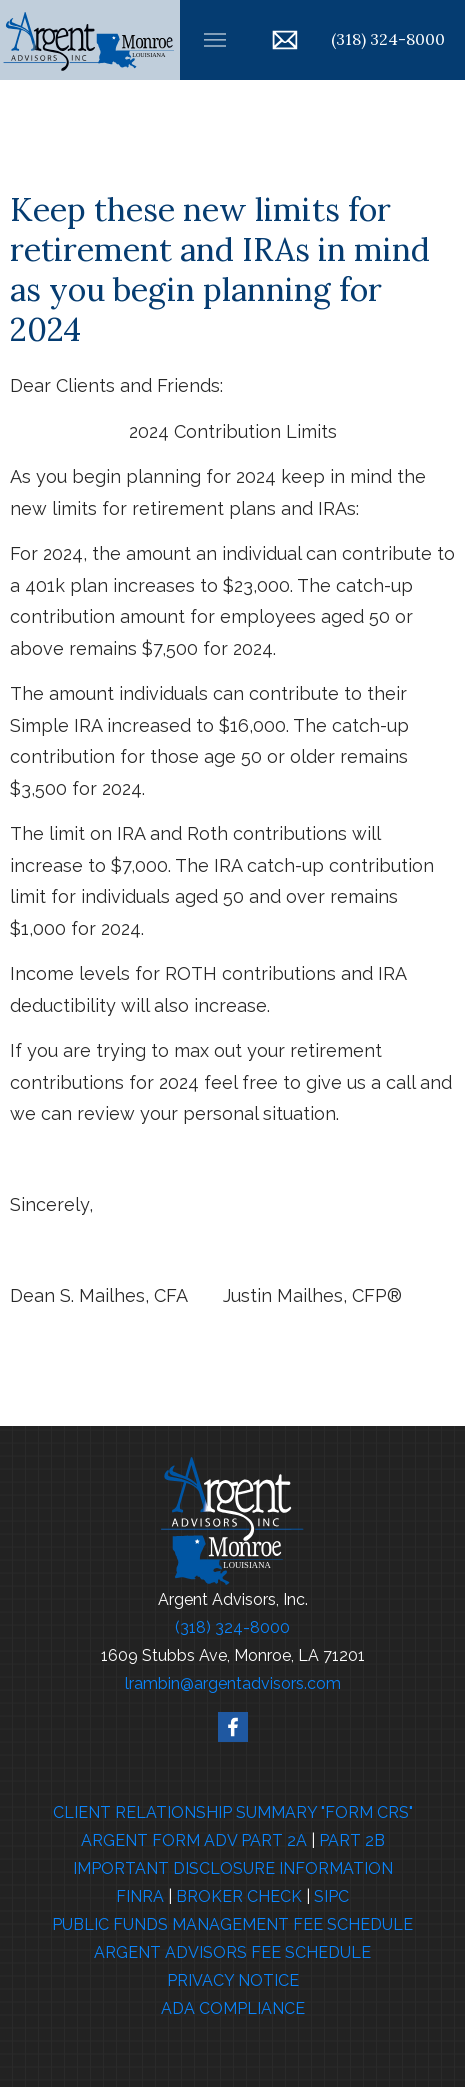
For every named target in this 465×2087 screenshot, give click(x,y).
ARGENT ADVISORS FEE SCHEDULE (232, 1952)
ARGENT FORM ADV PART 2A (194, 1840)
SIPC (331, 1896)
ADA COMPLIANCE (233, 2008)
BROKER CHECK (239, 1896)
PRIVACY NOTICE (233, 1980)
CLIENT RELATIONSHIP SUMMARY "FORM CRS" (233, 1812)
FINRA (140, 1896)
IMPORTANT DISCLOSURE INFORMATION (233, 1868)
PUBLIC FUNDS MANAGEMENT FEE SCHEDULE (232, 1924)
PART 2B (352, 1840)
